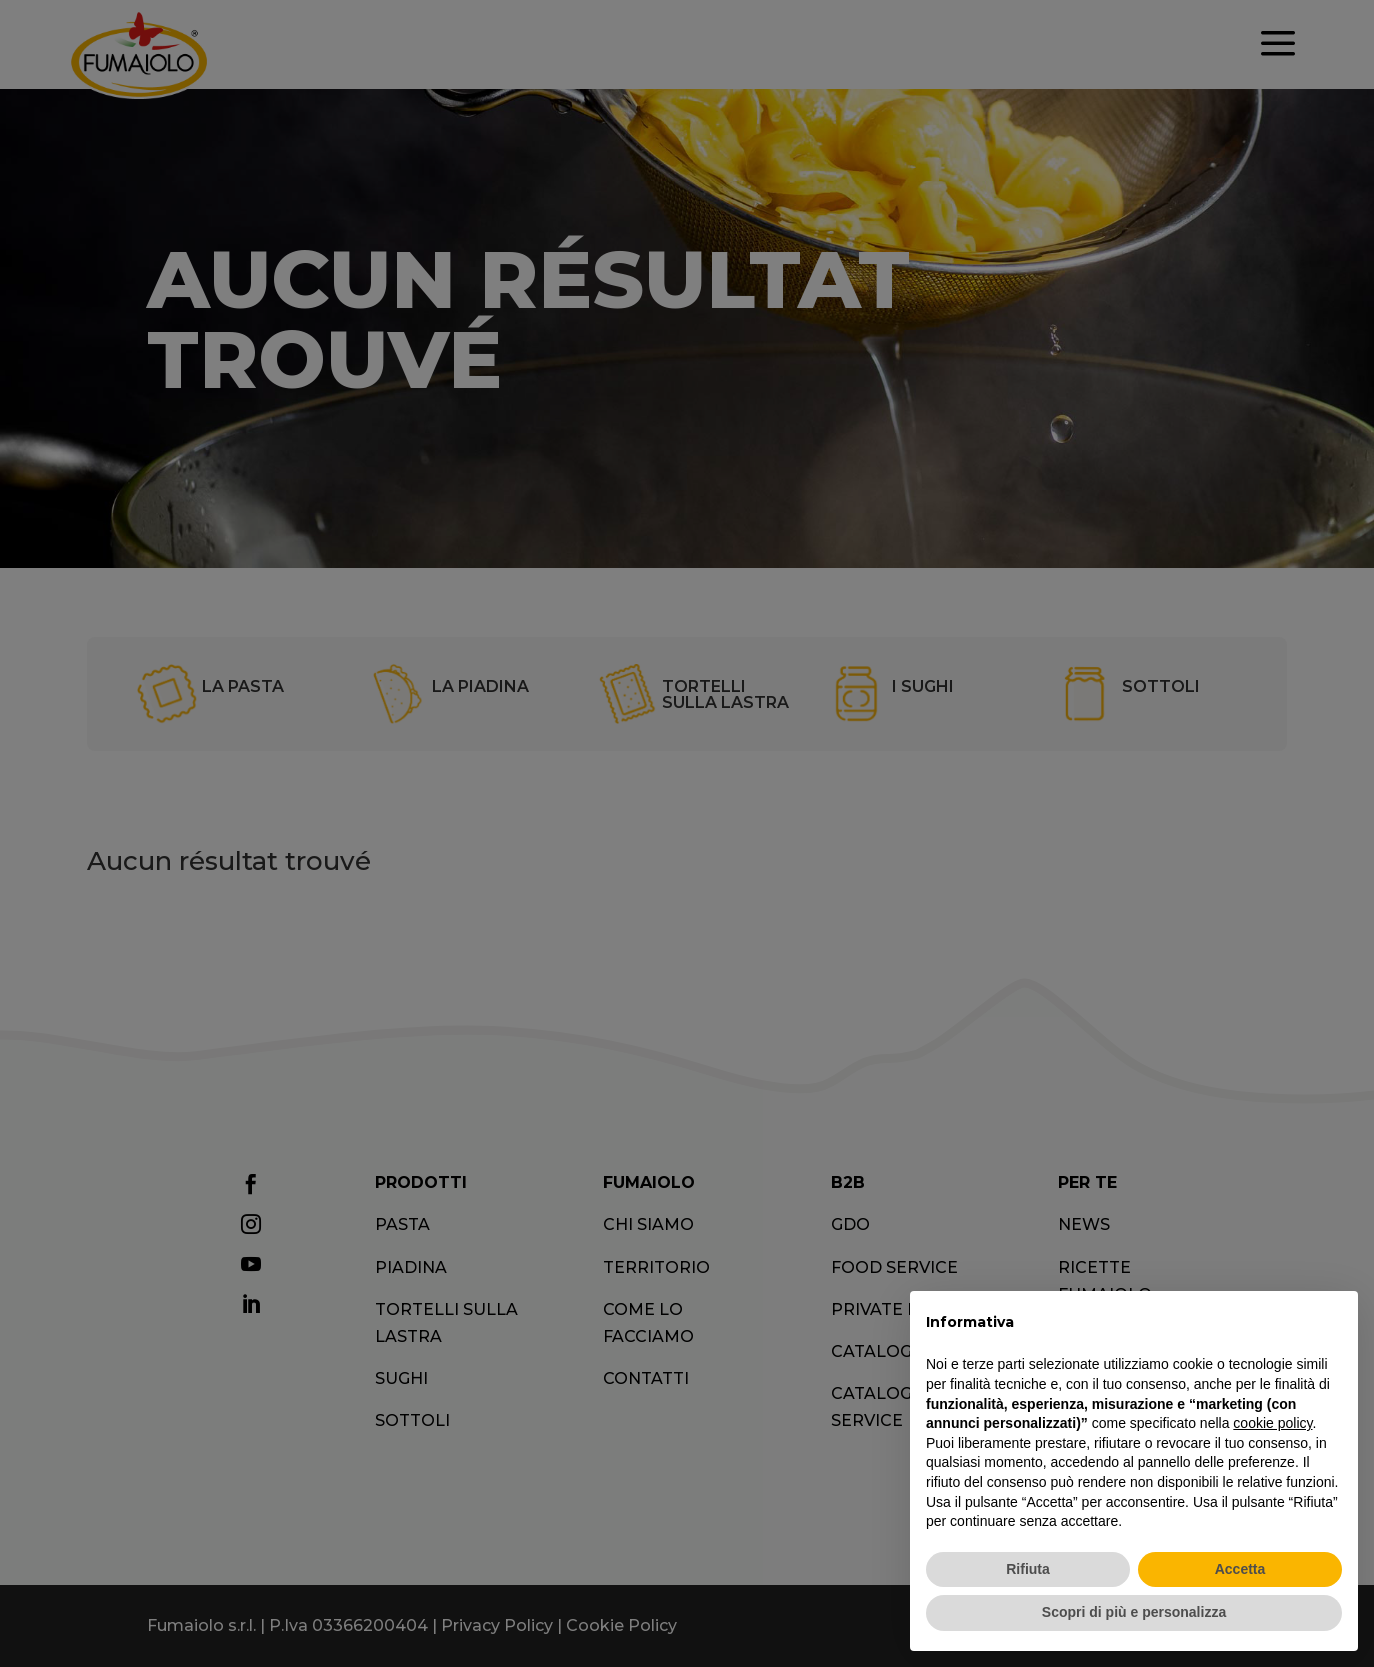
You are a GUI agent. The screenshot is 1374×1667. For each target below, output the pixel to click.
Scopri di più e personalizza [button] (1134, 1612)
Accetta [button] (1240, 1569)
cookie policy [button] (1272, 1423)
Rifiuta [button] (1028, 1569)
